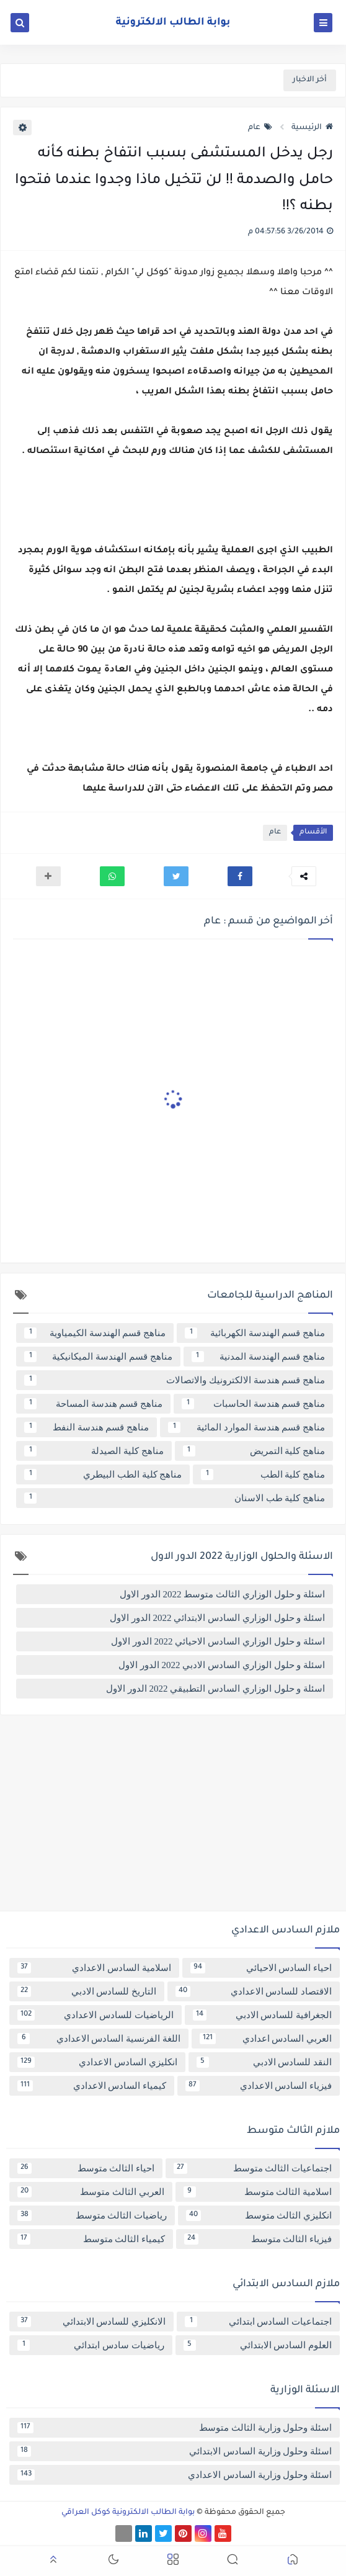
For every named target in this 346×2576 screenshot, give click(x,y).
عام (260, 127)
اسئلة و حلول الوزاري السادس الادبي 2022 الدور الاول (221, 1665)
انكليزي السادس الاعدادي (97, 2062)
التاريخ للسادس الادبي (86, 1991)
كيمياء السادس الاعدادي (91, 2085)
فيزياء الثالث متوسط (258, 2239)
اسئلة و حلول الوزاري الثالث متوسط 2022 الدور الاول (222, 1594)
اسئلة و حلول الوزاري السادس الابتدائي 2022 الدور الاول (217, 1618)
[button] (240, 876)
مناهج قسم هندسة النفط (86, 1427)
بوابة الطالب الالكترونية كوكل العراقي (128, 2512)
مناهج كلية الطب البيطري (103, 1474)
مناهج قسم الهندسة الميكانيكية (98, 1356)
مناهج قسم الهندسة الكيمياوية (95, 1333)
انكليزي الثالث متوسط (259, 2215)
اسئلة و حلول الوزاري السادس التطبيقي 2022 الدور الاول (215, 1689)
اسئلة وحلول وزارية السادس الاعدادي (174, 2474)
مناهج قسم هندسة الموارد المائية (246, 1427)
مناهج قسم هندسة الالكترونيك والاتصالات (174, 1380)
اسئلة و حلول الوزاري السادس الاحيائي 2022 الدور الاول (218, 1641)
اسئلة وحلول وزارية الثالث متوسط (174, 2427)
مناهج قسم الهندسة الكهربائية (255, 1333)
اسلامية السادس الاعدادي (94, 1967)
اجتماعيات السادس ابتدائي (258, 2321)
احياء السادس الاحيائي (261, 1967)
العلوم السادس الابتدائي (258, 2345)
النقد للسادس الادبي (264, 2062)
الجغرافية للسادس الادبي (262, 2015)
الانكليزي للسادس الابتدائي (91, 2321)
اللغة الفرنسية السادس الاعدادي (98, 2038)
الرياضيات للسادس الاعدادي (95, 2015)
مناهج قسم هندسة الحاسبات (253, 1403)
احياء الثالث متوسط (85, 2168)
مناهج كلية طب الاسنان (174, 1498)
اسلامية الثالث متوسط (258, 2191)
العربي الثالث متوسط (90, 2191)
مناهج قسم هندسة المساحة (93, 1403)
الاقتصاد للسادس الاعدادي (253, 1991)
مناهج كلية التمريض (254, 1450)
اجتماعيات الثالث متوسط (253, 2168)
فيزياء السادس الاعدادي (258, 2085)
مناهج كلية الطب (263, 1474)
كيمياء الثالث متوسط (91, 2239)
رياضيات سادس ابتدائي (90, 2345)
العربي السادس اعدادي (266, 2038)
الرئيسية (312, 127)
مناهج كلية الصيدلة (94, 1450)
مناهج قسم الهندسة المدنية (259, 1356)
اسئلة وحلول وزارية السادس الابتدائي (174, 2451)
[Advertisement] (173, 1818)
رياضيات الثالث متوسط (92, 2215)
